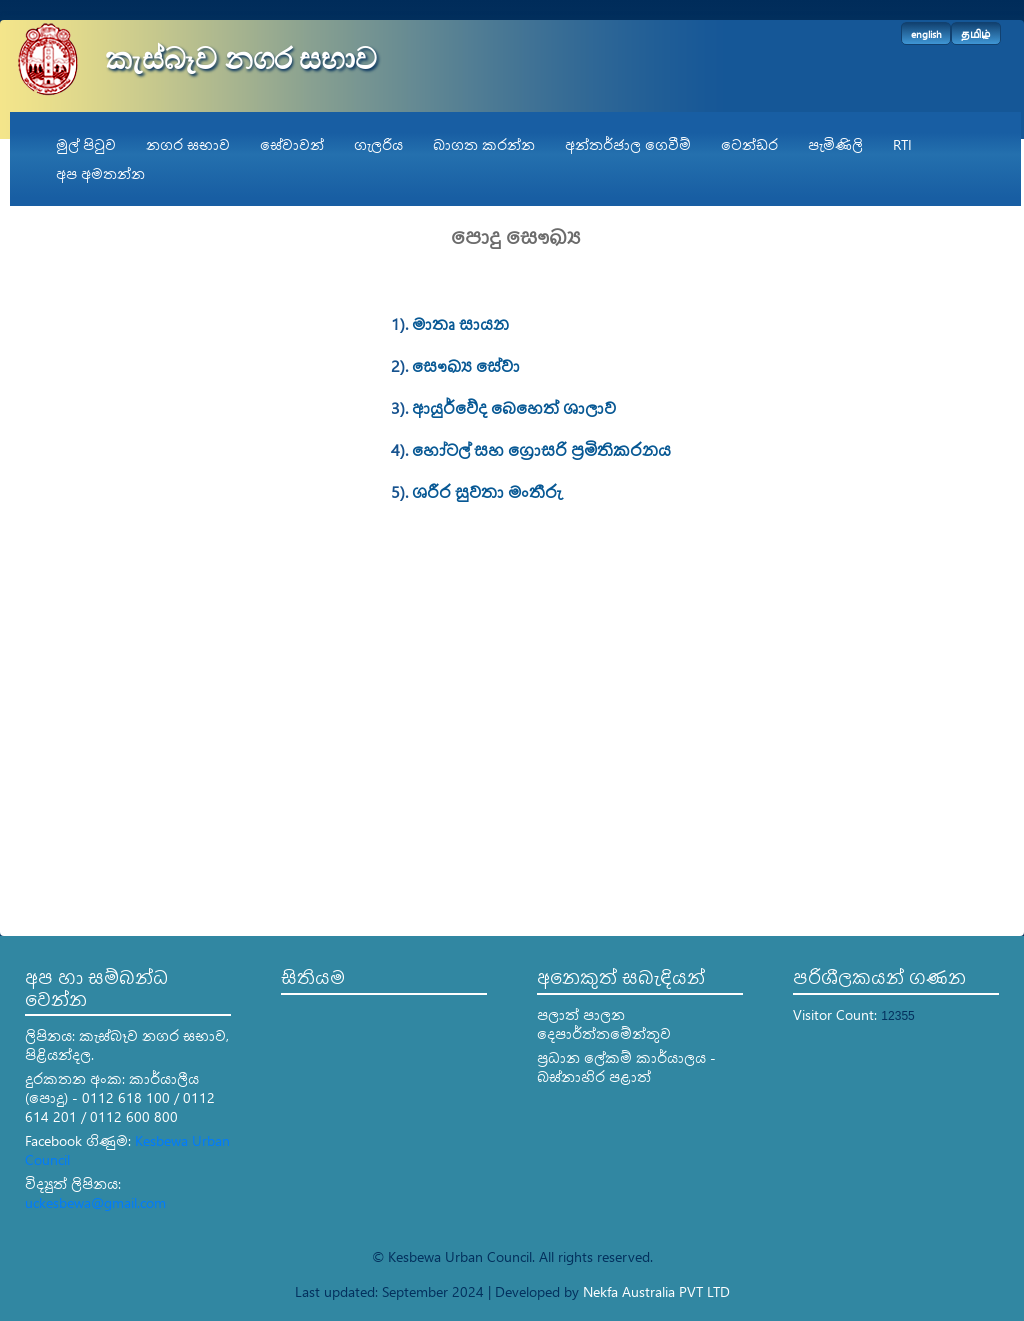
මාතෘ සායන (460, 323)
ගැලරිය (378, 144)
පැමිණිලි (835, 144)
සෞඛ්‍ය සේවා (466, 365)
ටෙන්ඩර (749, 144)
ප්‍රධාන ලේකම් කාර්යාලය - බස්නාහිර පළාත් (626, 1067)
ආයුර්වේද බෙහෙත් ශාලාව (514, 407)
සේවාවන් (292, 144)
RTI (902, 144)
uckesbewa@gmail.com (95, 1202)
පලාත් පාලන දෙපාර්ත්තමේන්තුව (604, 1024)
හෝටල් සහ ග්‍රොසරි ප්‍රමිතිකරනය (541, 449)
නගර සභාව (188, 144)
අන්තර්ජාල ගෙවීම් (628, 144)
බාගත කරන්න (484, 144)
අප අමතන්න (100, 173)
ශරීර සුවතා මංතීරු (486, 491)
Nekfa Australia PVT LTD (656, 1291)
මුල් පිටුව (86, 144)
